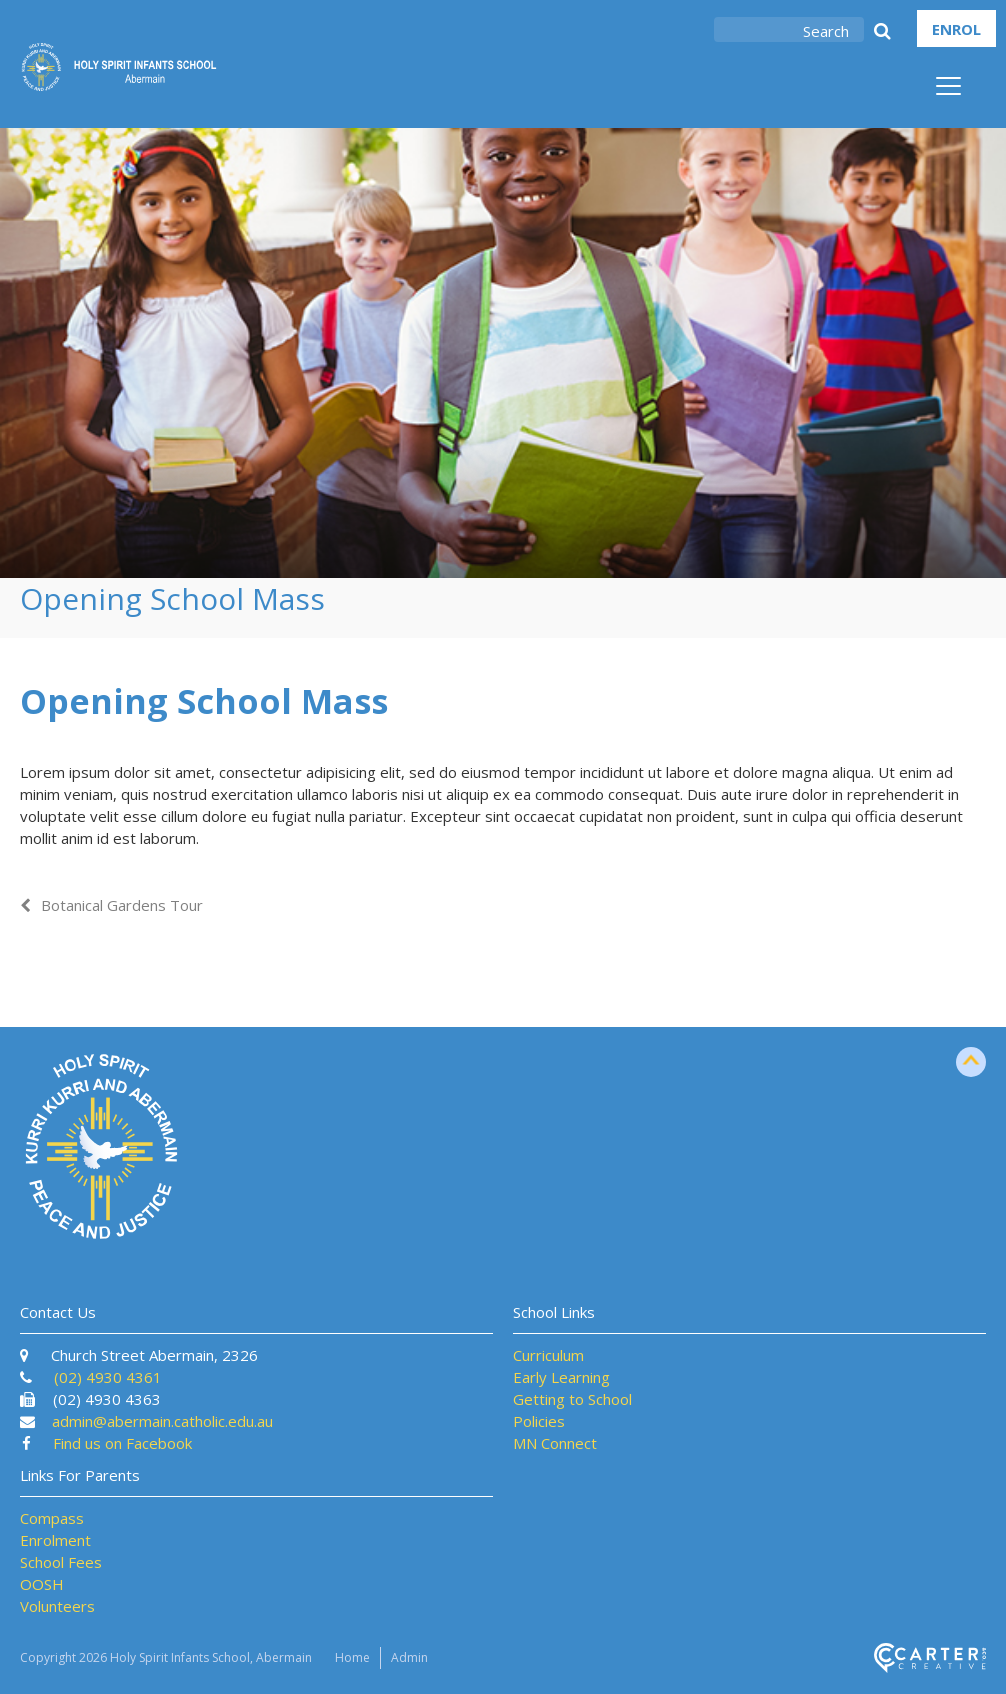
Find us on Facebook (122, 1443)
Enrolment (55, 1540)
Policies (539, 1421)
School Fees (61, 1562)
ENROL (956, 29)
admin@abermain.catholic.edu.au (162, 1421)
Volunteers (57, 1606)
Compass (52, 1518)
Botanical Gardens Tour (122, 905)
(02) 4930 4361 (108, 1377)
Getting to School (572, 1399)
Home (352, 1657)
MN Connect (555, 1443)
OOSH (42, 1584)
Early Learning (561, 1377)
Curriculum (548, 1355)
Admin (409, 1657)
